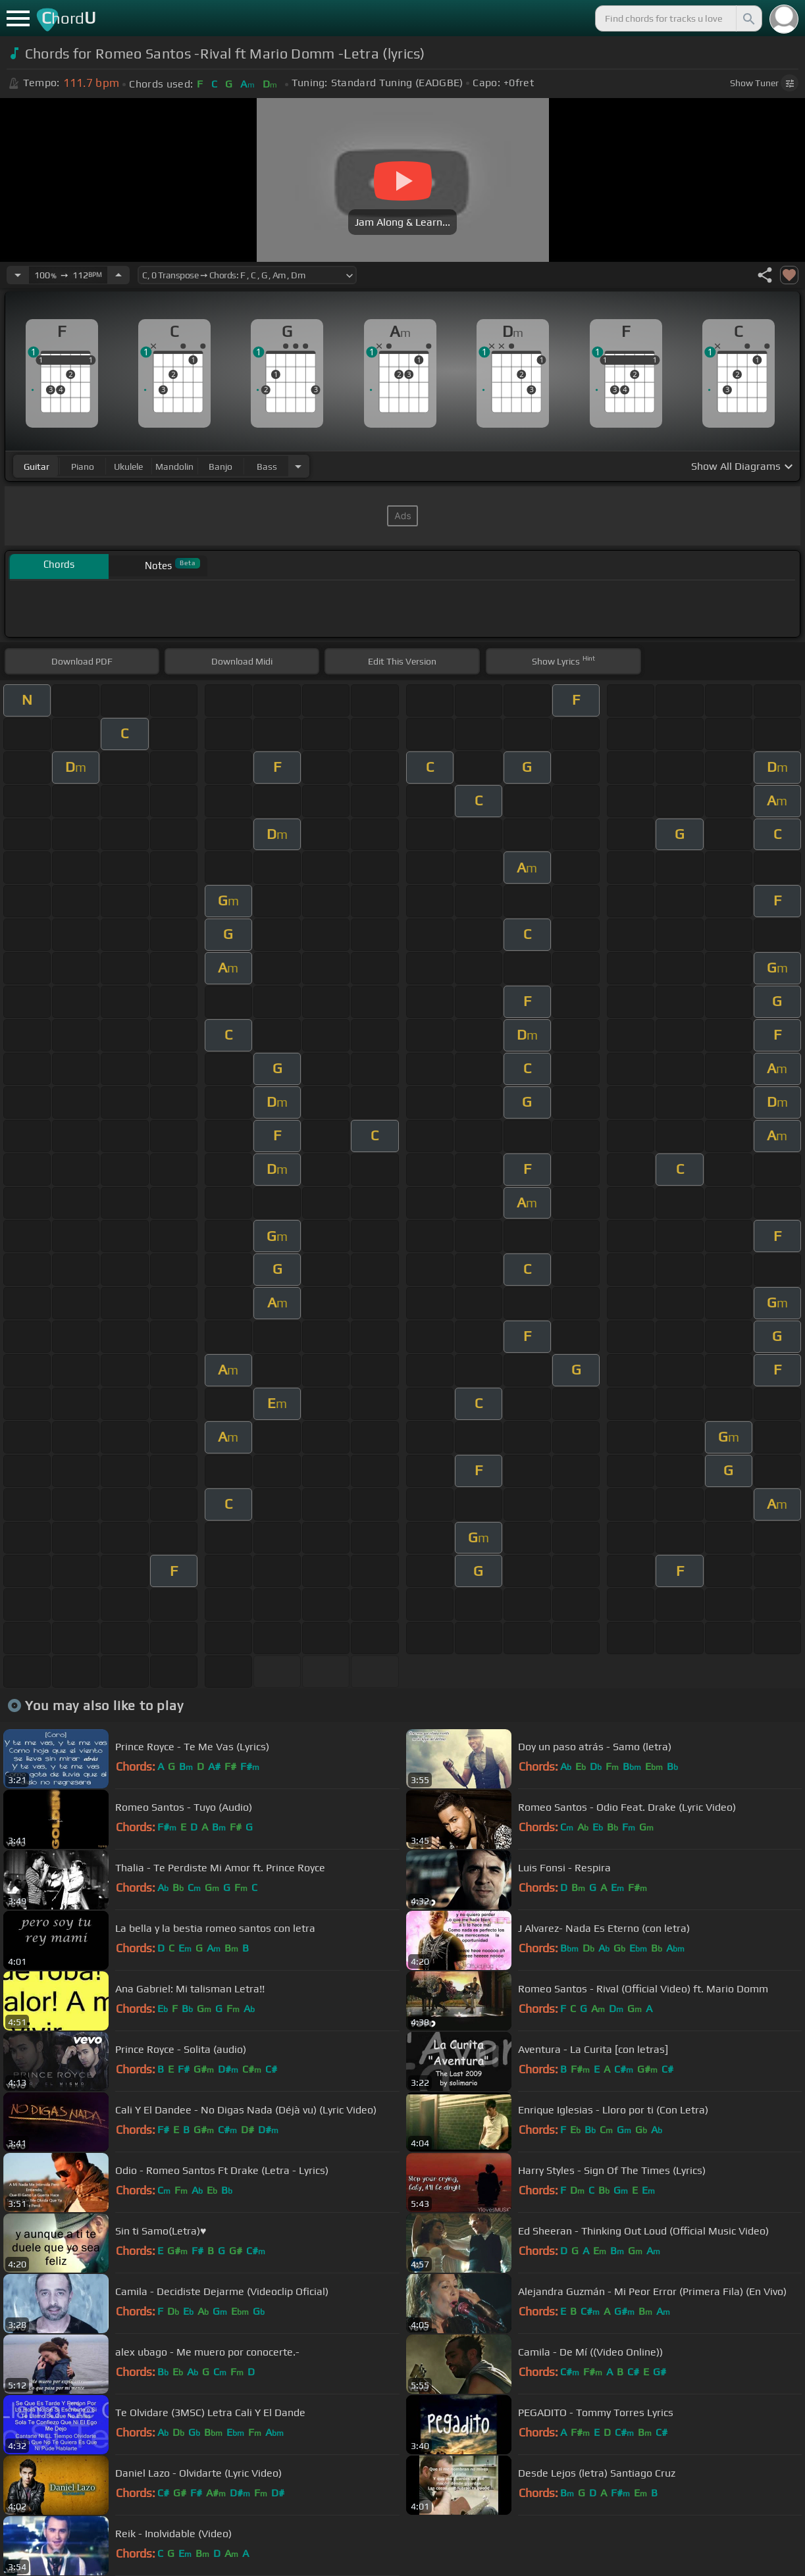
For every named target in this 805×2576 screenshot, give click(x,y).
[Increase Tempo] (118, 275)
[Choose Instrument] (298, 466)
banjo (220, 466)
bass (267, 466)
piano (82, 466)
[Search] (748, 18)
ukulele (128, 466)
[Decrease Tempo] (18, 275)
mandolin (174, 466)
